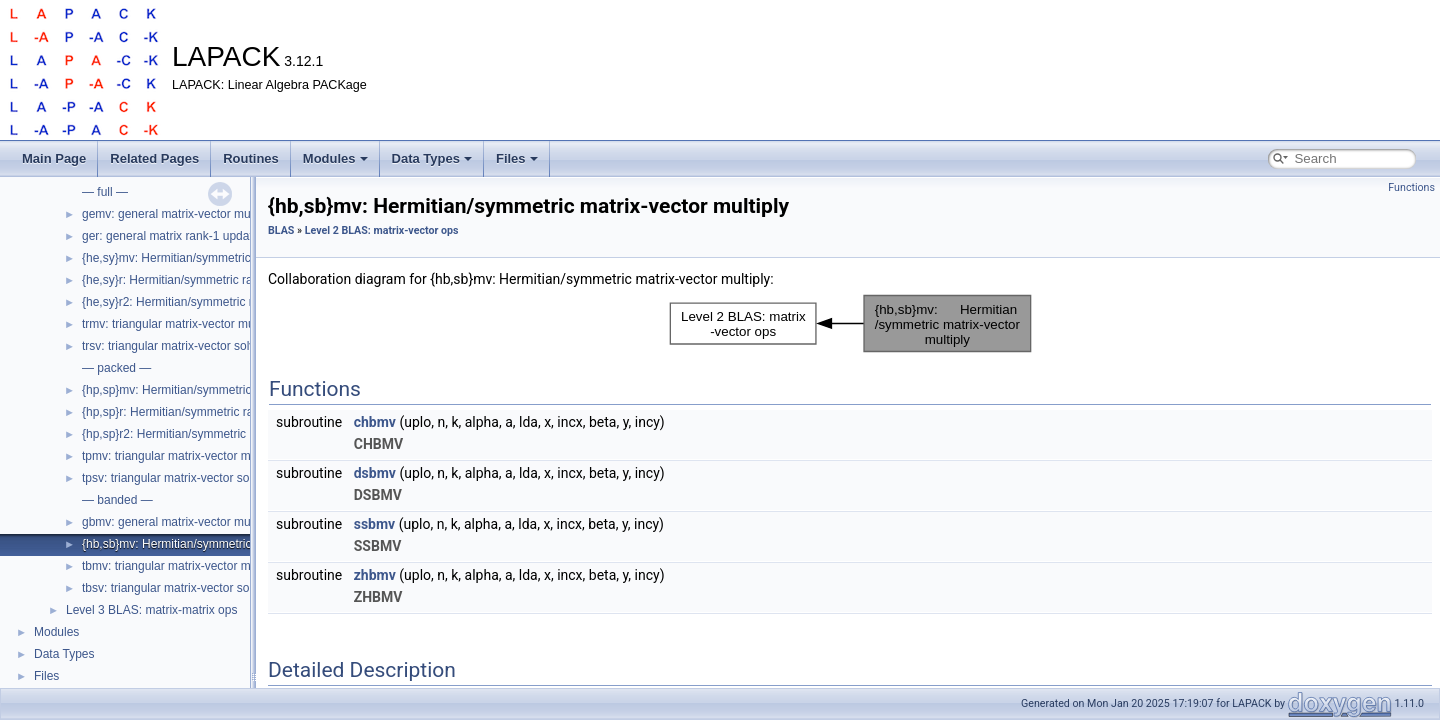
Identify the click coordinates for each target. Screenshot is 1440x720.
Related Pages (154, 158)
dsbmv (375, 473)
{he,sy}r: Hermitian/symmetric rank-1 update (199, 280)
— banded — (117, 500)
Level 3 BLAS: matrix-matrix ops (151, 610)
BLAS (281, 230)
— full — (105, 192)
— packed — (116, 368)
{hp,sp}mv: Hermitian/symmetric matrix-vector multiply (225, 390)
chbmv (375, 422)
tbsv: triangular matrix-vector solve (173, 588)
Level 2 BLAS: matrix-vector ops (382, 230)
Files (517, 158)
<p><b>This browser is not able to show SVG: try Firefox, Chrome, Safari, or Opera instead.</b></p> (850, 323)
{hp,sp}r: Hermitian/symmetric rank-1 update (199, 412)
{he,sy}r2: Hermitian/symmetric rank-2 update (202, 302)
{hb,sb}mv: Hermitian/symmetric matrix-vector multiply (225, 544)
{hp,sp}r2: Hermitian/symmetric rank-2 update (202, 434)
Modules (335, 158)
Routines (251, 158)
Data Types (432, 158)
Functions (1411, 187)
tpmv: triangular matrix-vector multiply (181, 456)
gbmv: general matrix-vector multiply (178, 522)
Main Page (54, 158)
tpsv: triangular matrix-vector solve (173, 478)
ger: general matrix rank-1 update (170, 236)
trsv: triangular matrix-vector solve (172, 346)
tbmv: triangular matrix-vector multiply (181, 566)
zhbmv (375, 575)
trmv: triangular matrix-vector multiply (180, 324)
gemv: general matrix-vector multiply (178, 214)
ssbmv (374, 524)
